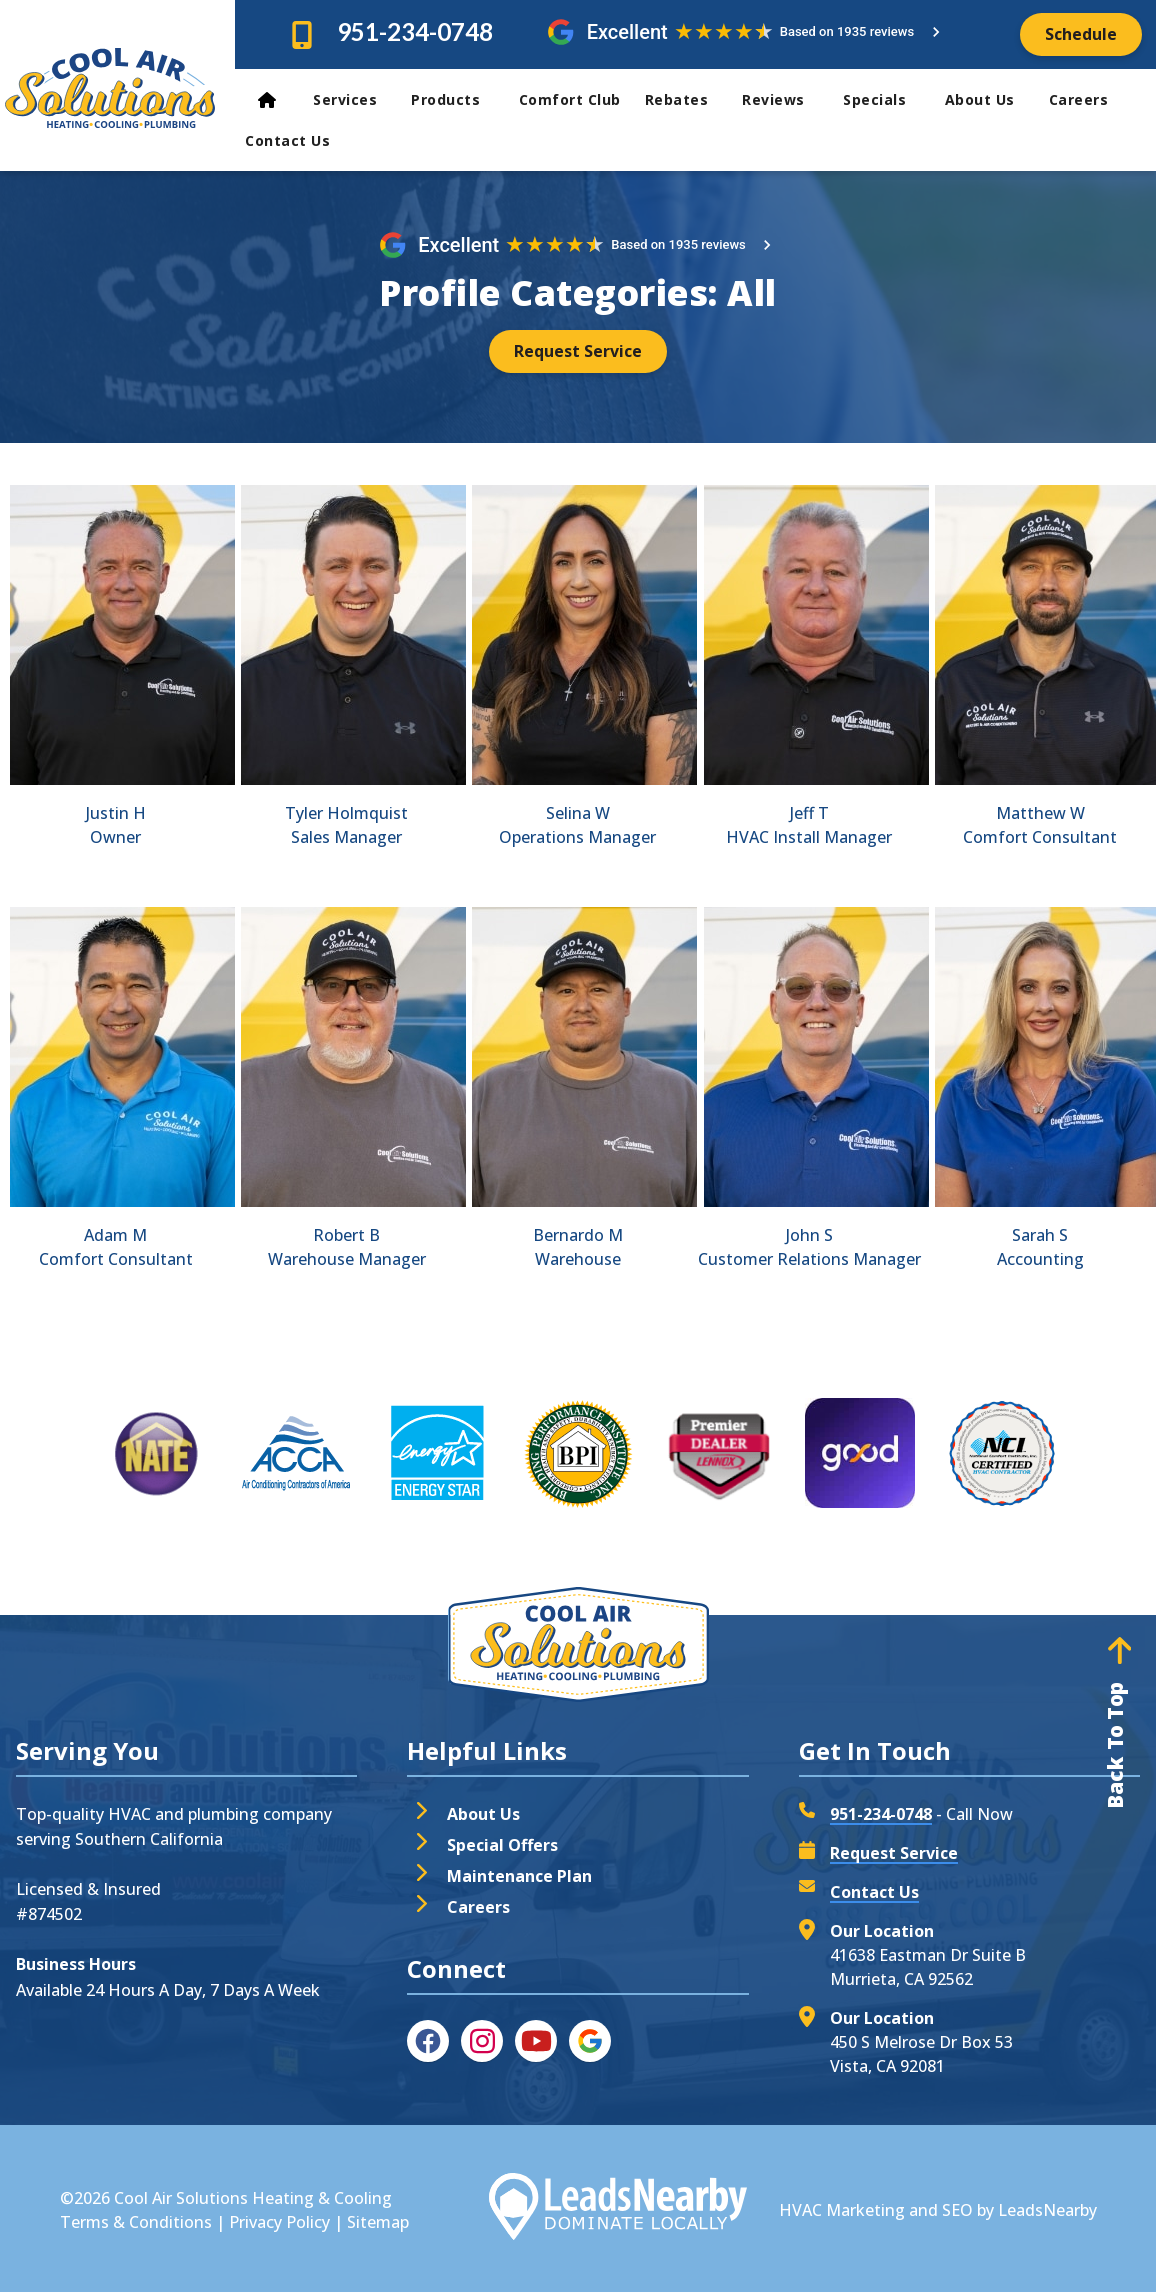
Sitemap (378, 2222)
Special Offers (502, 1845)
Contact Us (290, 140)
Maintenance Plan (519, 1876)
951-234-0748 (415, 31)
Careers (1079, 99)
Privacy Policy (279, 2222)
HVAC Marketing (842, 2210)
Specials (886, 99)
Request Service (894, 1853)
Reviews (784, 99)
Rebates (686, 99)
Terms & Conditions (136, 2222)
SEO (957, 2210)
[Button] (1081, 34)
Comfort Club (570, 99)
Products (457, 99)
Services (354, 99)
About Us (989, 99)
